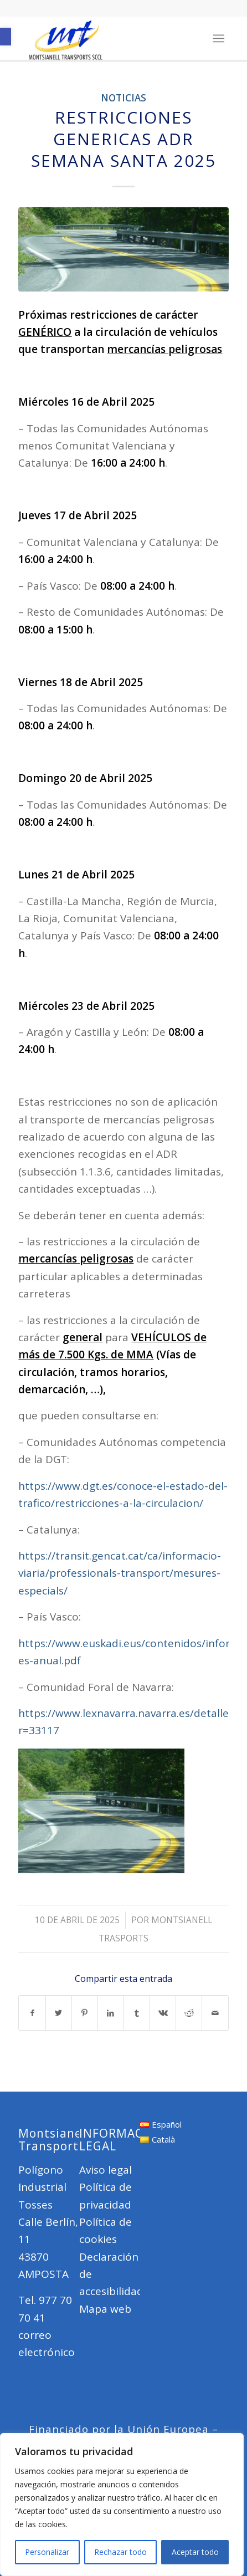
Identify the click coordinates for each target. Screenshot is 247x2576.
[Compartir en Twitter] (58, 2013)
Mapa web (105, 2309)
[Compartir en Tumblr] (137, 2013)
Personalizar (47, 2552)
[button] (5, 36)
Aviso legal (105, 2170)
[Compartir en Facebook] (32, 2013)
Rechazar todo (120, 2552)
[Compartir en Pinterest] (84, 2013)
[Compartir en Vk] (163, 2013)
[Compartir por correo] (215, 2013)
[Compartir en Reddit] (189, 2013)
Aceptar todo (195, 2552)
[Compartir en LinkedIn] (111, 2013)
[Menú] (218, 38)
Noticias (123, 97)
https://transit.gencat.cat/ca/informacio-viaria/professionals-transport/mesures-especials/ (119, 1573)
